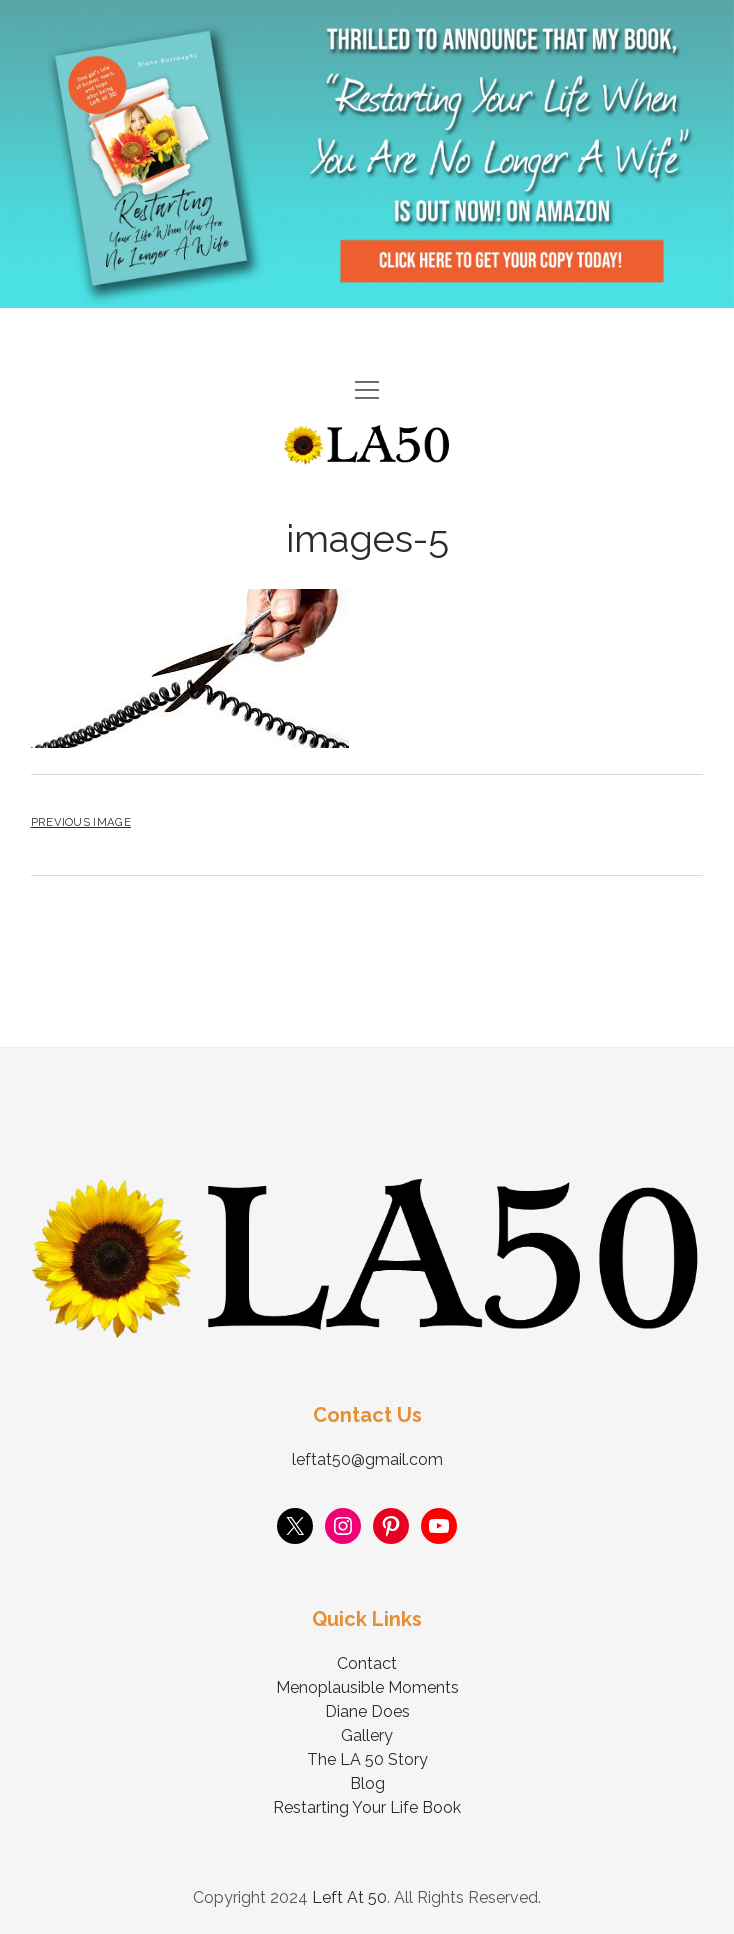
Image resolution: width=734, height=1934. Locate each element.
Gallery (367, 1735)
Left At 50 (349, 1897)
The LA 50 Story (367, 1759)
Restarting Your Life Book (367, 1807)
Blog (367, 1783)
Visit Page (367, 154)
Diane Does (367, 1711)
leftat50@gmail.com (367, 1459)
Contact (367, 1663)
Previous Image (81, 822)
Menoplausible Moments (367, 1687)
